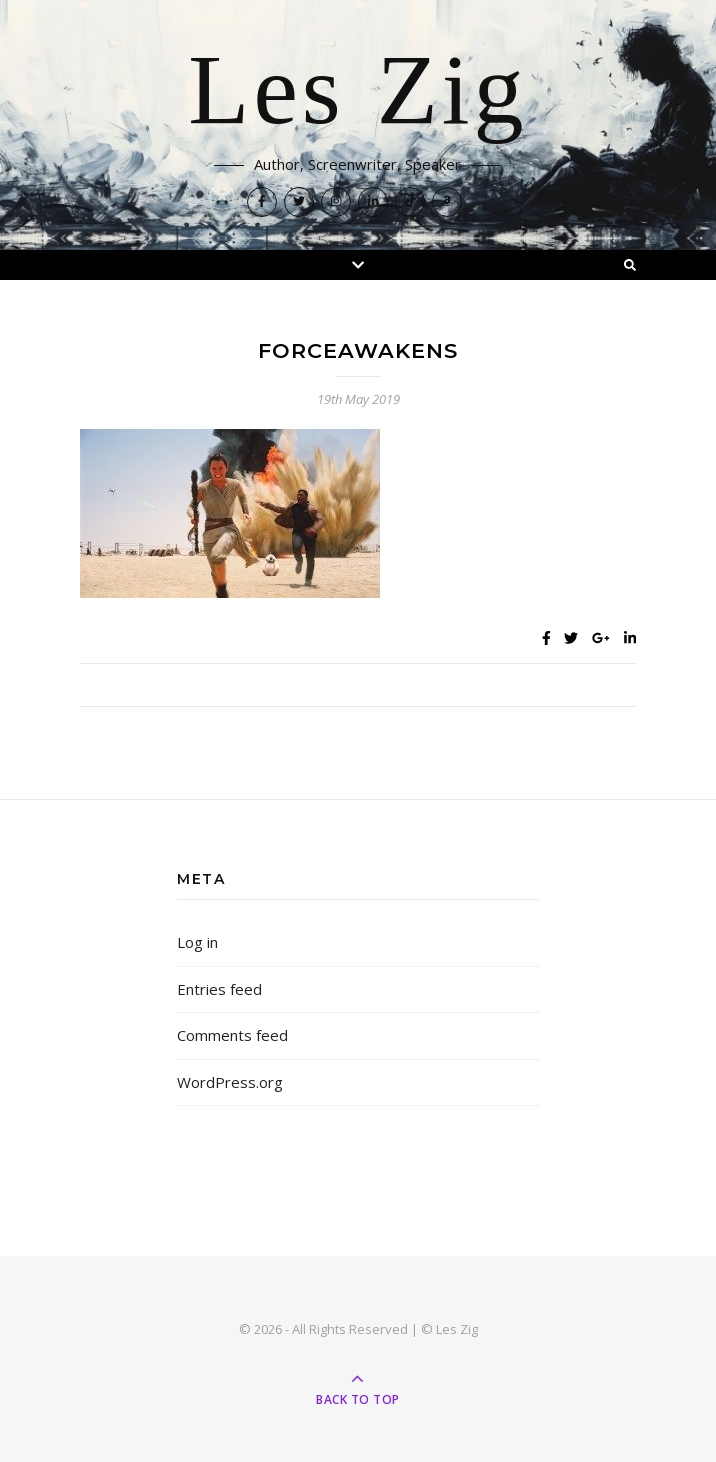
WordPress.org (230, 1082)
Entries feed (219, 989)
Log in (197, 942)
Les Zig (357, 92)
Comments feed (232, 1035)
